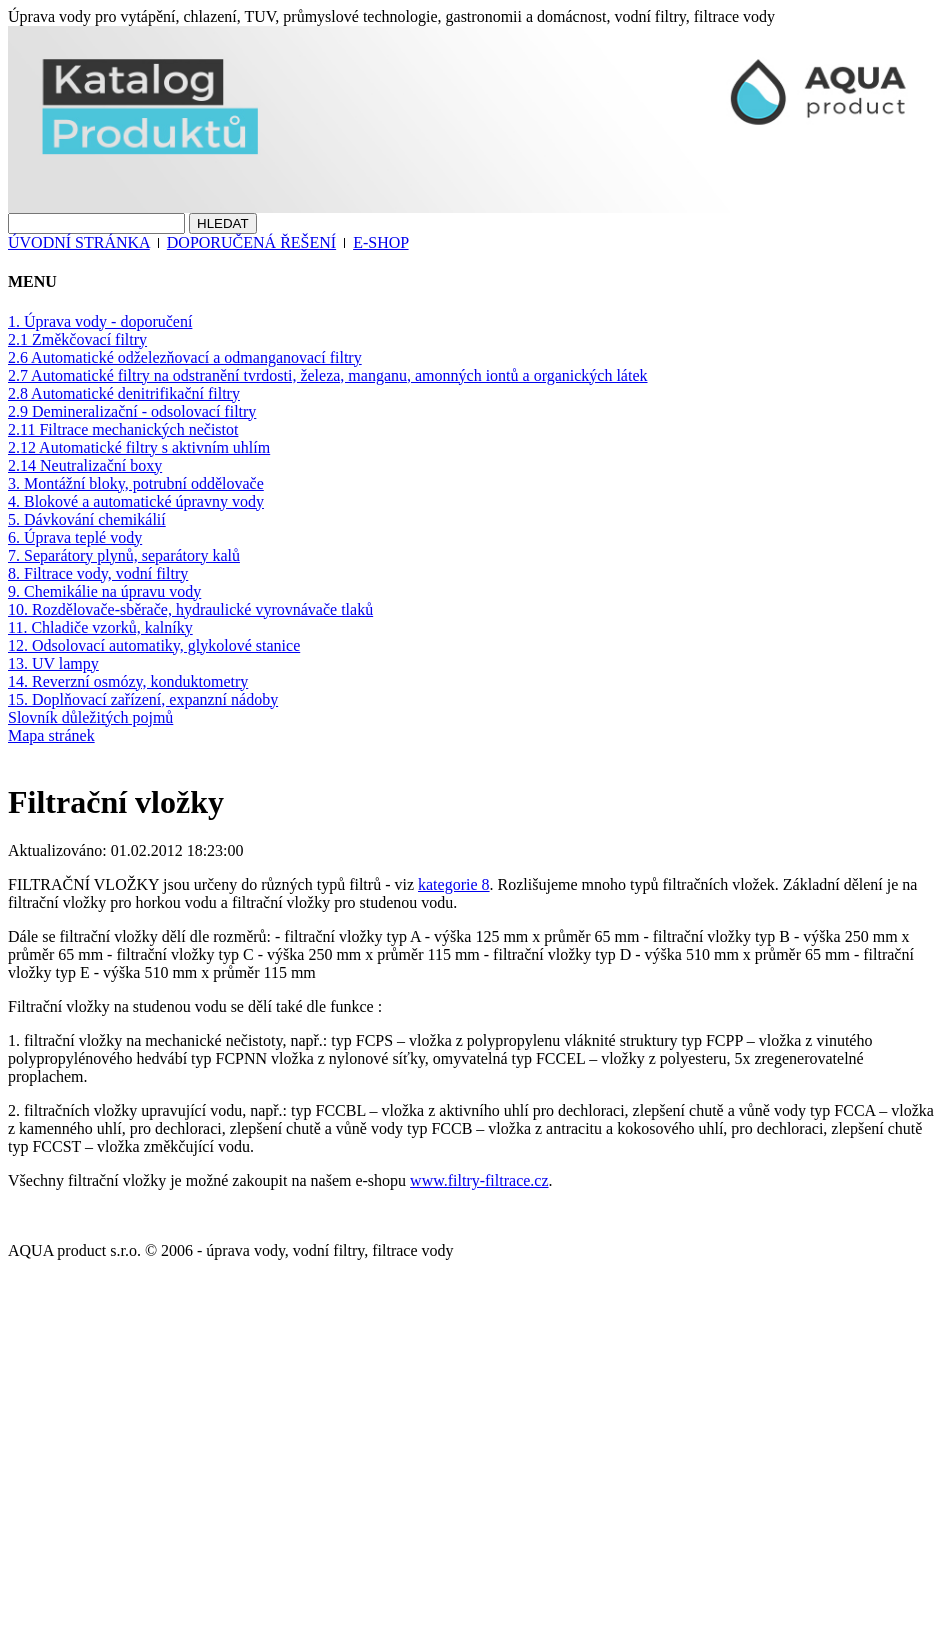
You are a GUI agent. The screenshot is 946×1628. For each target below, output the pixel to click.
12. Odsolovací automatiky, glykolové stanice (154, 645)
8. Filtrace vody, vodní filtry (98, 573)
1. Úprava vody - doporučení (100, 321)
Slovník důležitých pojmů (90, 717)
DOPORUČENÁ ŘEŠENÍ (251, 242)
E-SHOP (380, 242)
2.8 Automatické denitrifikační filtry (124, 393)
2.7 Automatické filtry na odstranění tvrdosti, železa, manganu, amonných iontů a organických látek (328, 375)
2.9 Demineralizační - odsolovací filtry (132, 411)
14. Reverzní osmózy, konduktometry (128, 681)
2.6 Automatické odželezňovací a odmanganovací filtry (185, 357)
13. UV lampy (53, 663)
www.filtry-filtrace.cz (479, 1180)
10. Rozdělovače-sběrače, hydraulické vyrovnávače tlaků (190, 609)
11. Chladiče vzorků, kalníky (100, 627)
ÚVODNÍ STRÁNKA (79, 242)
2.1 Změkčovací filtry (77, 339)
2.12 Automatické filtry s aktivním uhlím (139, 447)
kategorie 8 (454, 884)
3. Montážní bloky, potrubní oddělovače (136, 483)
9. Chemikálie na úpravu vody (104, 591)
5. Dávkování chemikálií (87, 519)
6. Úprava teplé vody (75, 537)
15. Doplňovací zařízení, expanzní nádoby (143, 699)
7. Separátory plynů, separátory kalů (124, 555)
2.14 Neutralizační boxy (85, 465)
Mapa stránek (51, 735)
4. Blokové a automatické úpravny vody (136, 501)
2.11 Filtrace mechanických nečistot (123, 429)
